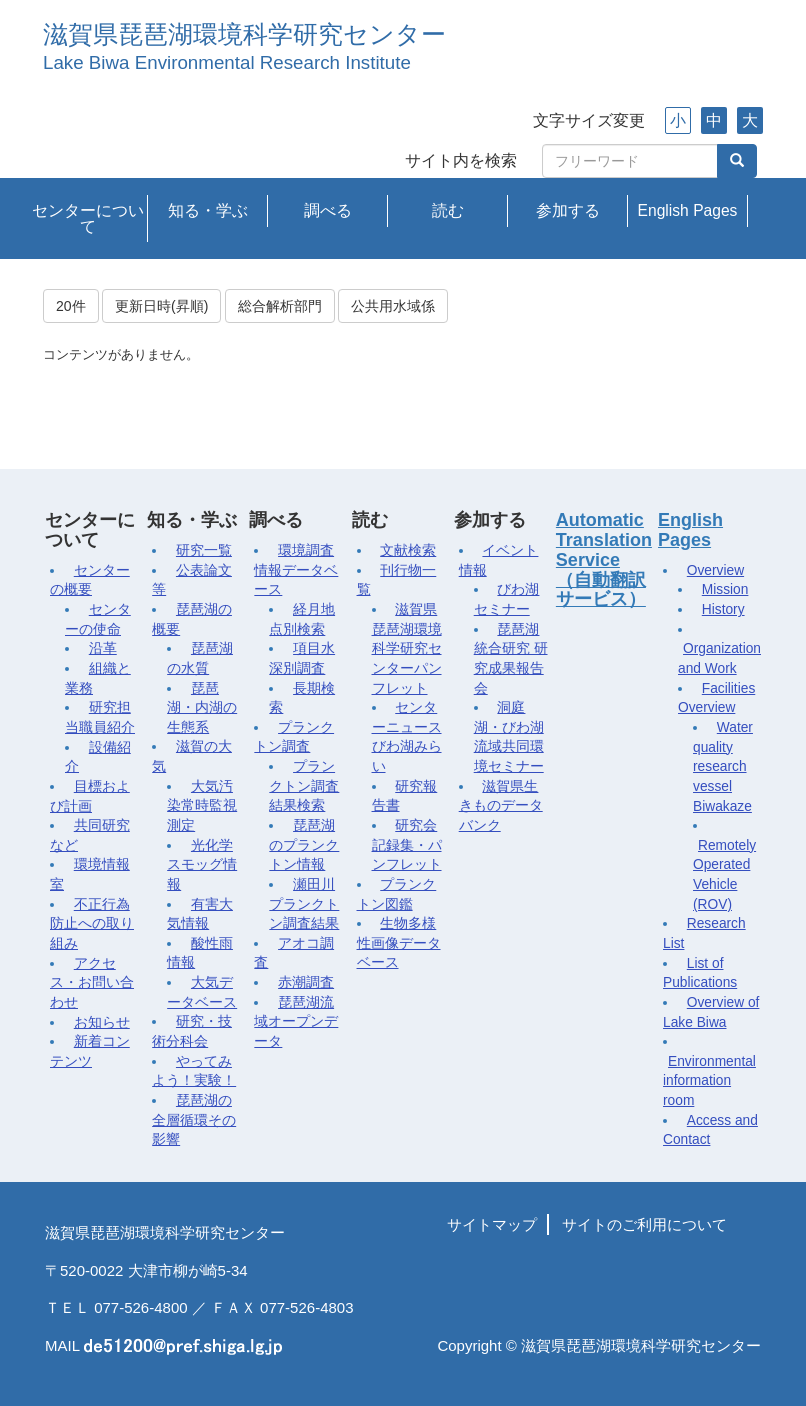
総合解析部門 (280, 306)
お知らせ (102, 1022)
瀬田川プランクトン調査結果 (304, 904)
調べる (328, 210)
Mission (725, 589)
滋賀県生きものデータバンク (501, 806)
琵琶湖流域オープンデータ (296, 1022)
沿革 (103, 648)
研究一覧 (204, 550)
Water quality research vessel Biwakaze (723, 767)
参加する (568, 210)
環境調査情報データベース (296, 570)
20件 (71, 306)
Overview (715, 570)
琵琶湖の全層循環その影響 (194, 1120)
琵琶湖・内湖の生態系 (202, 708)
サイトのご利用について (644, 1224)
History (723, 609)
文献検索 (408, 550)
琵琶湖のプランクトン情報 (304, 845)
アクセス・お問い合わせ (92, 983)
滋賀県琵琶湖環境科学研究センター (244, 34)
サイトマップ (492, 1224)
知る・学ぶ (208, 210)
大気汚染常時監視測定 (202, 806)
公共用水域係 (393, 306)
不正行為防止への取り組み (92, 924)
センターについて (88, 218)
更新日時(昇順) (161, 306)
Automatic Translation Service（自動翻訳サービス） (604, 559)
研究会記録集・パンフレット (407, 845)
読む (448, 210)
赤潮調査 (306, 982)
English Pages (688, 210)
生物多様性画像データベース (399, 943)
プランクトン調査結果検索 (304, 786)
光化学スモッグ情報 (202, 865)
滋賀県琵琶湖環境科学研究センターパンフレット (407, 649)
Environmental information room (709, 1081)
